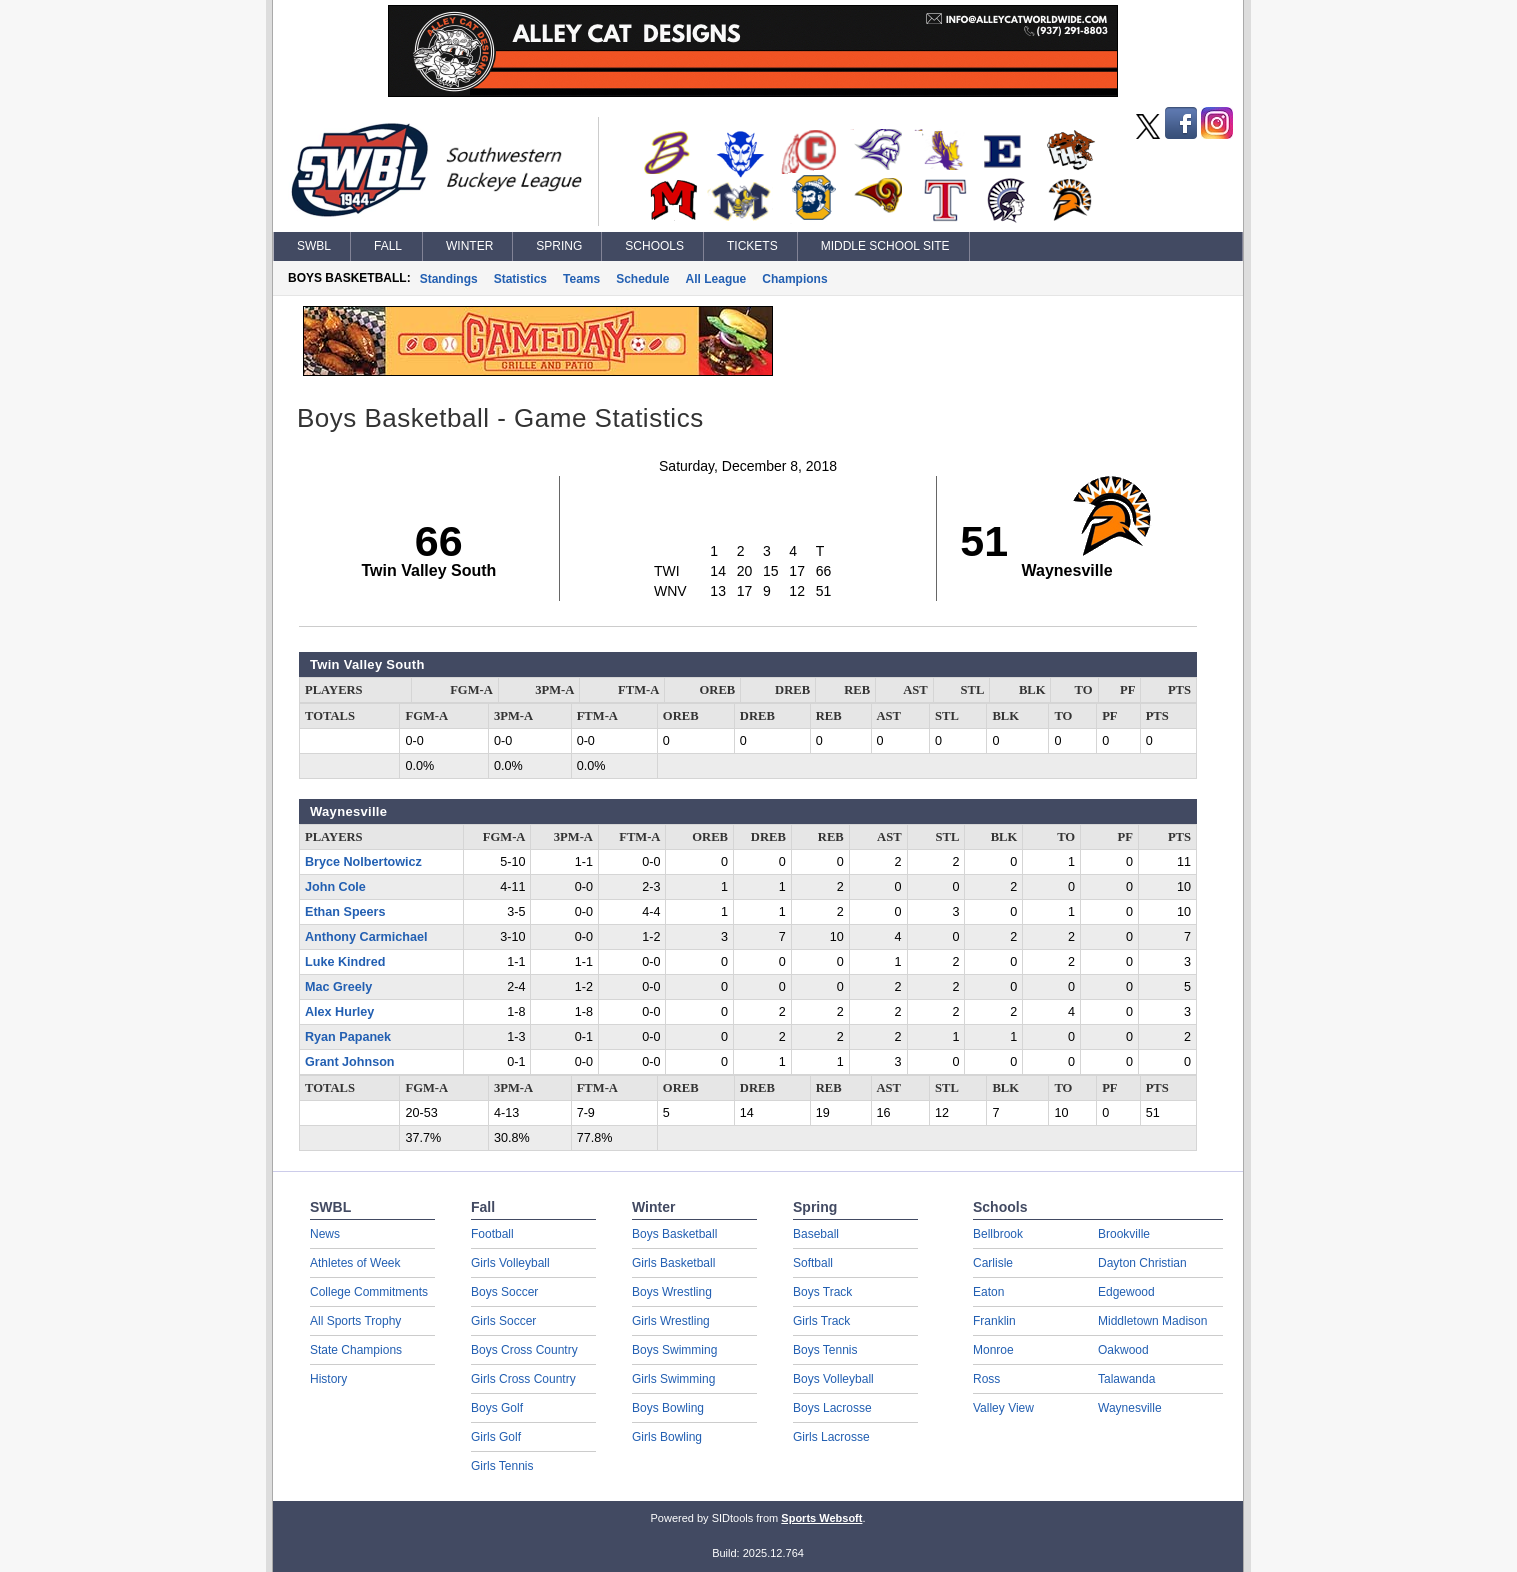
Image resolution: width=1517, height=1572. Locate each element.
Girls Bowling (667, 1437)
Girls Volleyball (510, 1263)
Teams (581, 279)
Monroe (993, 1350)
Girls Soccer (503, 1321)
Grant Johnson (350, 1062)
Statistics (520, 279)
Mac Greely (338, 987)
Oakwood (1123, 1350)
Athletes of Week (355, 1263)
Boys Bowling (668, 1408)
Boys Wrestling (672, 1292)
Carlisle (993, 1263)
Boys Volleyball (833, 1379)
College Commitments (369, 1292)
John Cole (335, 887)
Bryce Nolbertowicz (363, 862)
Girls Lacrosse (831, 1437)
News (325, 1234)
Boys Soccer (504, 1292)
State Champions (356, 1350)
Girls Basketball (673, 1263)
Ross (986, 1379)
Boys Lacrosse (832, 1408)
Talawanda (1126, 1379)
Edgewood (1126, 1292)
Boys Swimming (674, 1350)
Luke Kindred (345, 962)
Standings (449, 279)
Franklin (994, 1321)
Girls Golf (496, 1437)
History (328, 1379)
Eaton (988, 1292)
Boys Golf (497, 1408)
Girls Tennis (502, 1466)
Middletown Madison (1152, 1321)
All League (716, 279)
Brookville (1124, 1234)
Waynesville (1130, 1408)
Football (492, 1234)
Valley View (1003, 1408)
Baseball (816, 1234)
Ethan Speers (345, 912)
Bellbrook (998, 1234)
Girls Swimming (673, 1379)
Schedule (642, 279)
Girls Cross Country (523, 1379)
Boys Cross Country (524, 1350)
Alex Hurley (339, 1012)
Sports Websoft (821, 1518)
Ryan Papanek (348, 1037)
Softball (813, 1263)
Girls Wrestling (671, 1321)
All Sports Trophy (355, 1321)
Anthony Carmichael (366, 937)
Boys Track (822, 1292)
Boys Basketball (674, 1234)
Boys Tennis (825, 1350)
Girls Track (821, 1321)
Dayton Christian (1142, 1263)
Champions (794, 279)
